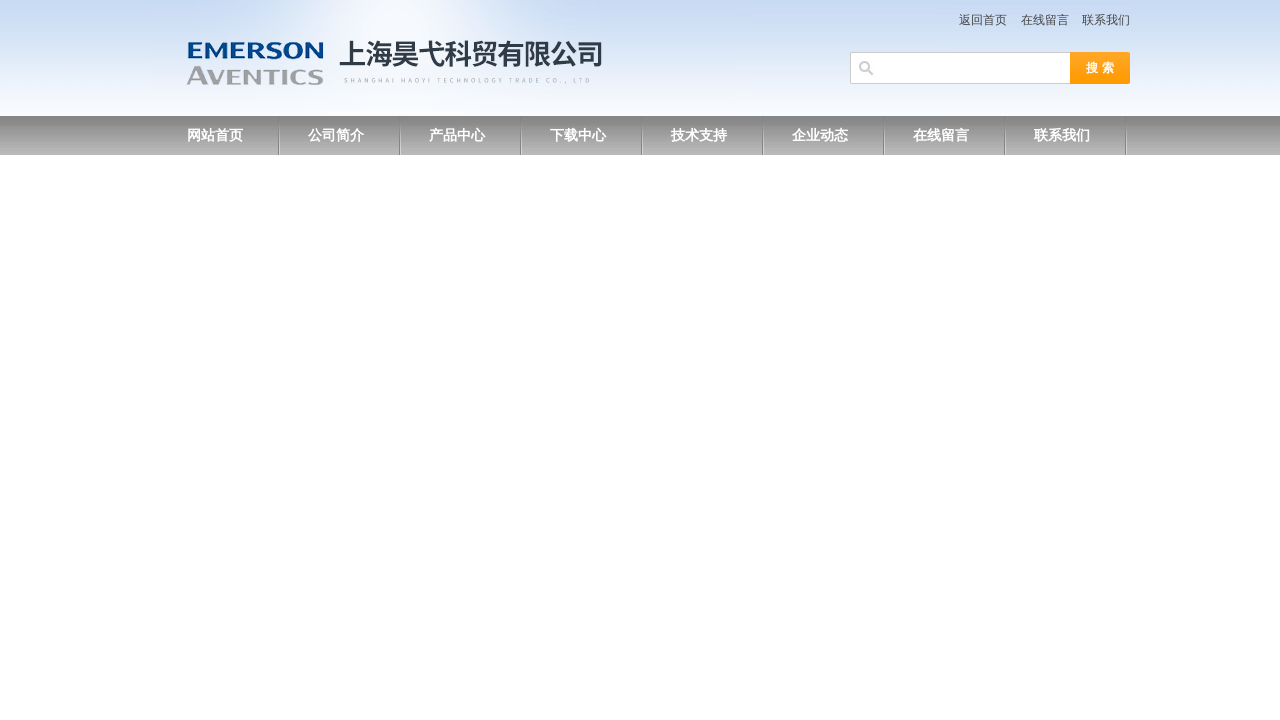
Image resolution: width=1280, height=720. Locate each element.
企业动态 (820, 135)
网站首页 (215, 135)
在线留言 (1045, 20)
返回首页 (983, 20)
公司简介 (336, 135)
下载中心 (578, 135)
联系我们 (1106, 20)
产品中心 (457, 135)
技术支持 (699, 135)
